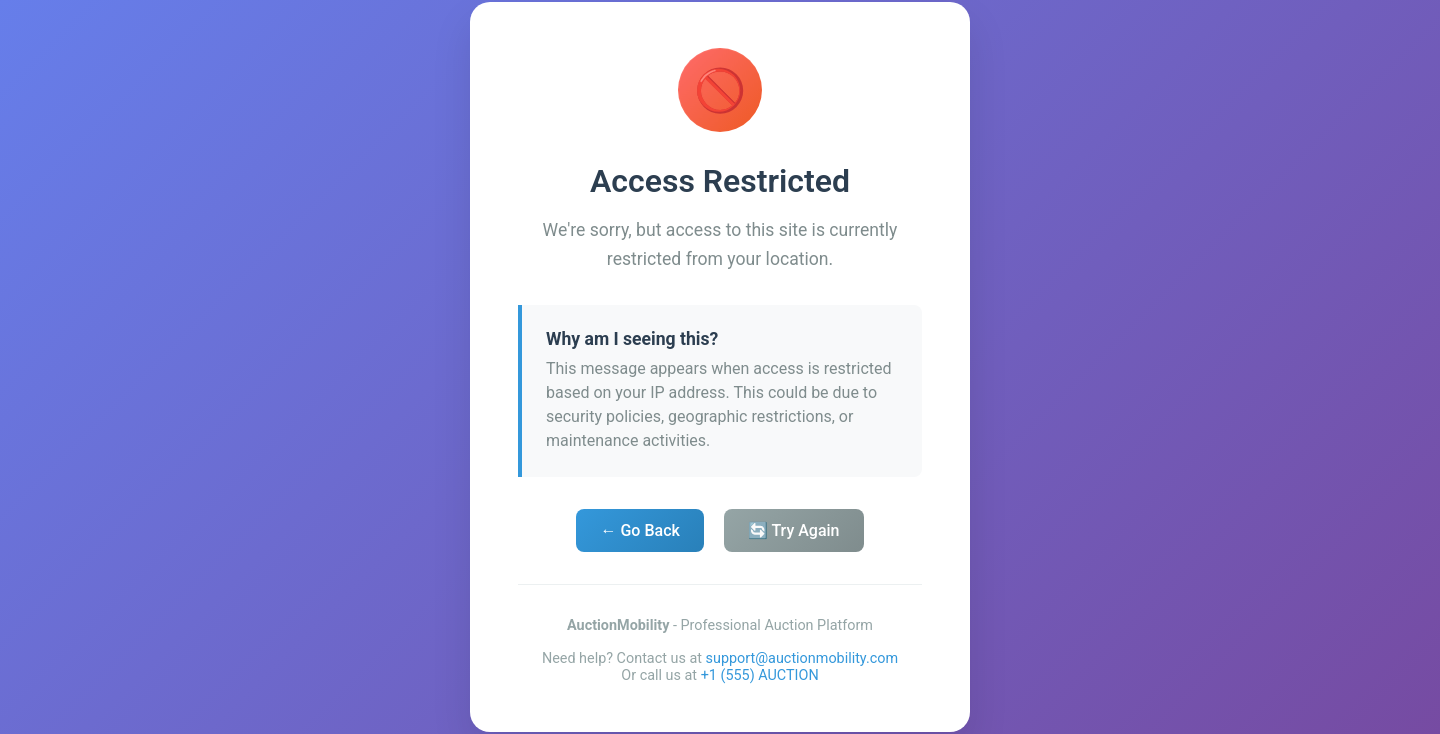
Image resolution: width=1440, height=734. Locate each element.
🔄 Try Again (794, 530)
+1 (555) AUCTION (760, 675)
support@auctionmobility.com (802, 658)
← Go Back (639, 530)
